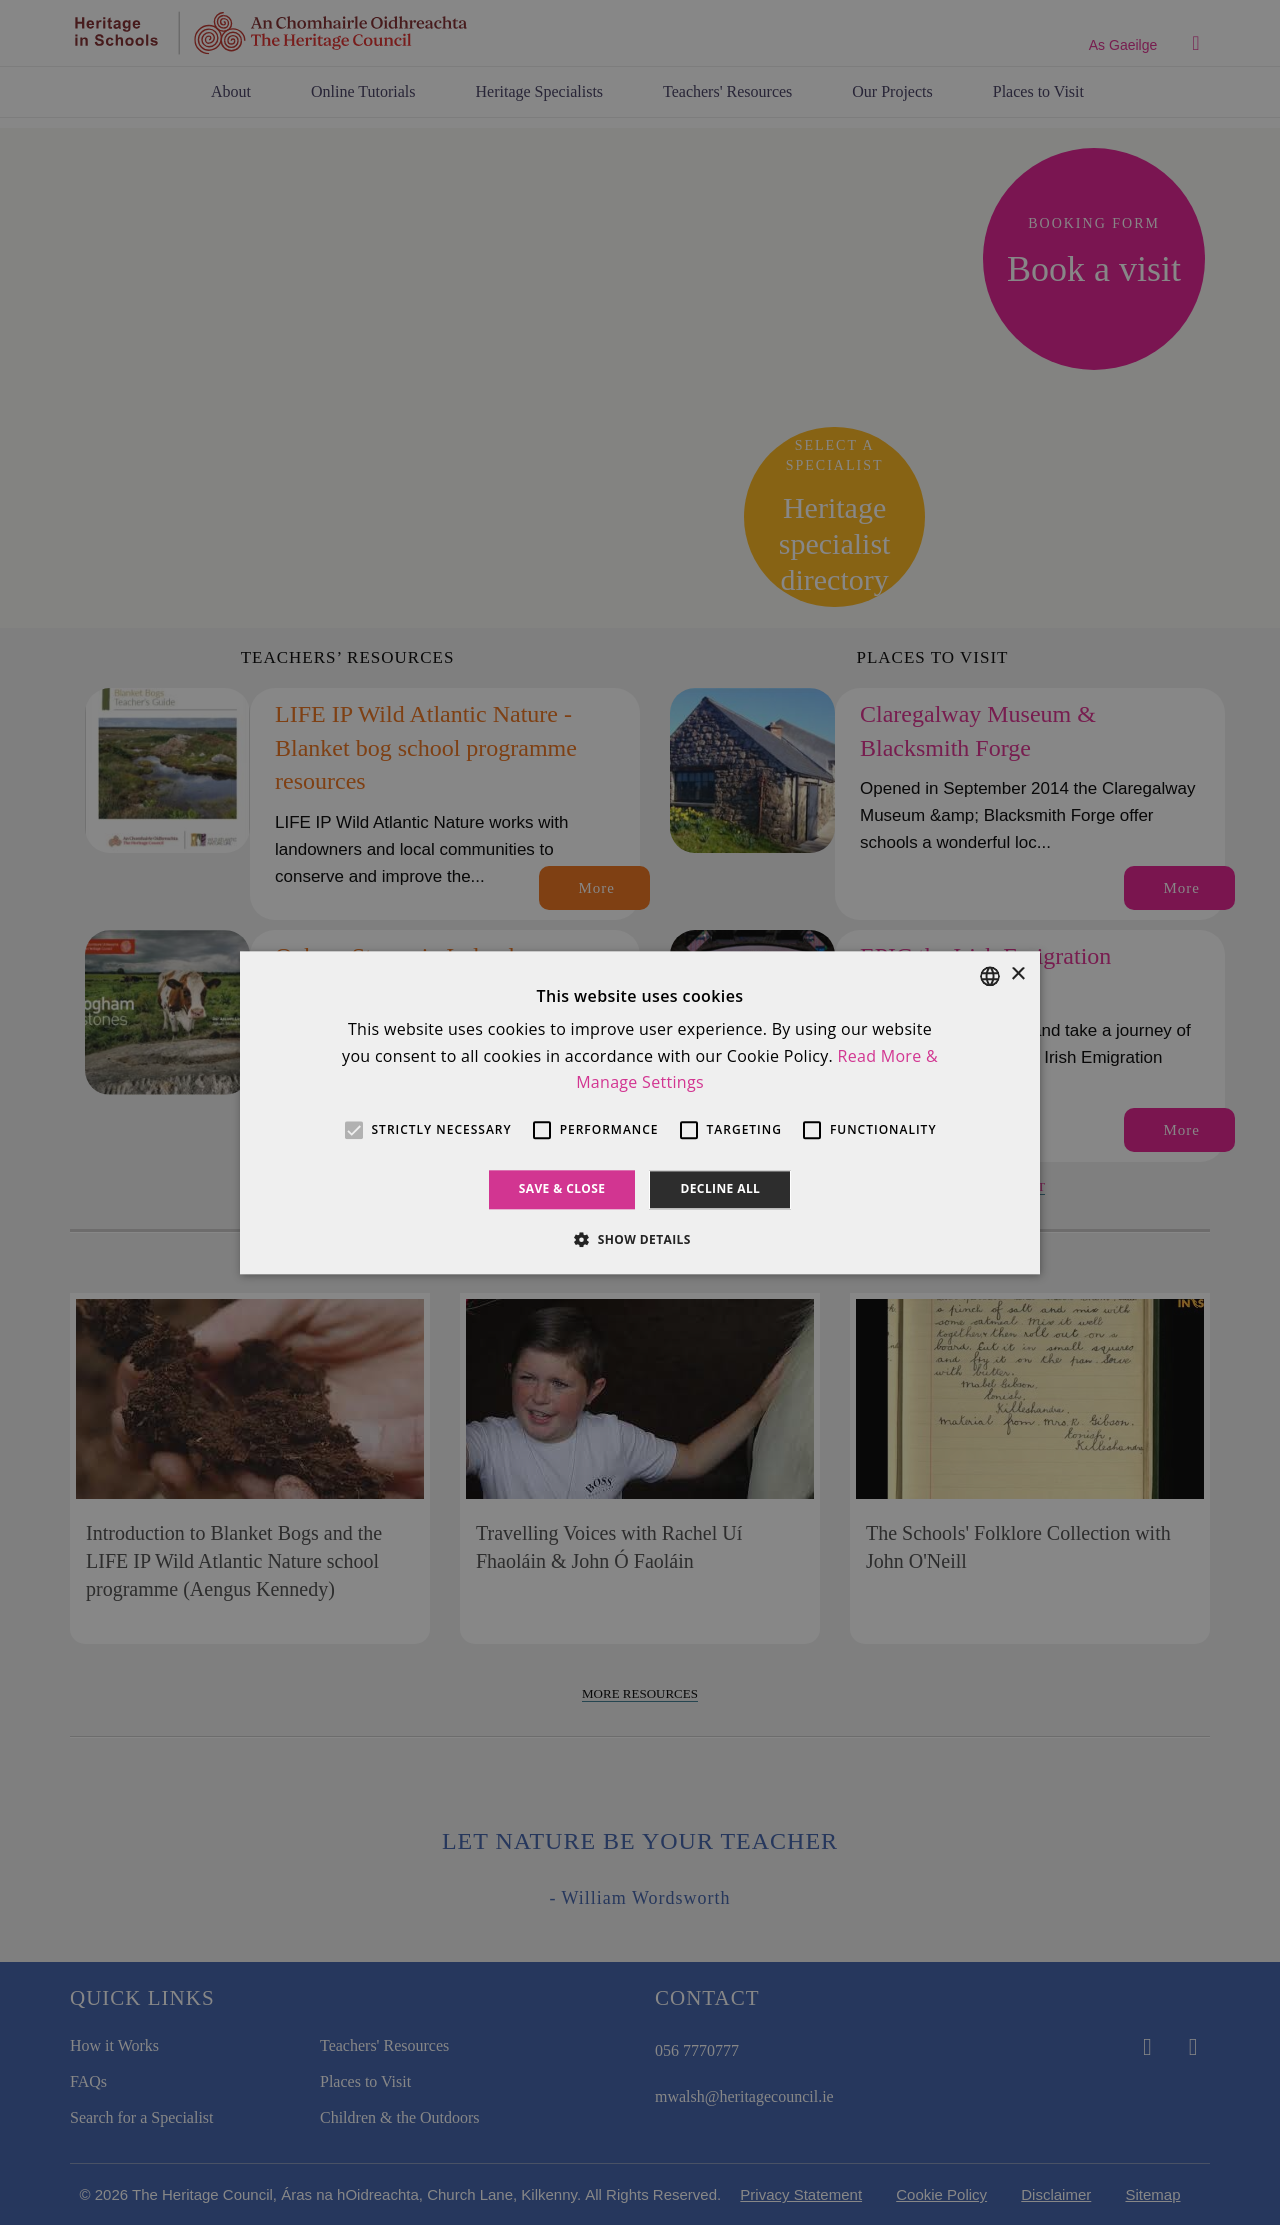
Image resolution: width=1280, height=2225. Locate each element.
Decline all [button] (720, 1189)
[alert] (640, 1112)
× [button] (1017, 974)
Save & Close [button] (562, 1189)
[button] (640, 1239)
